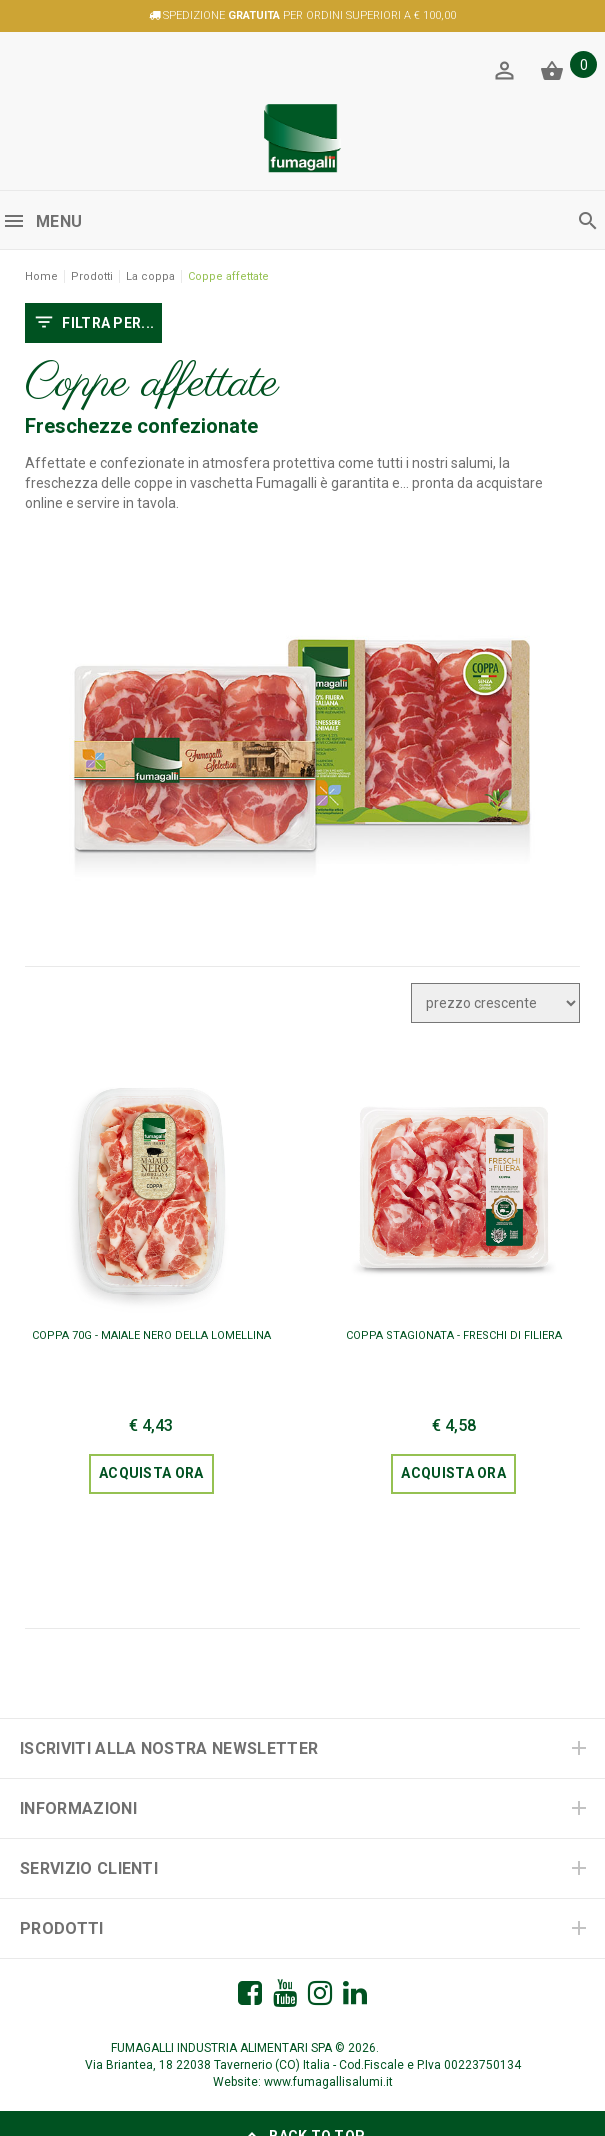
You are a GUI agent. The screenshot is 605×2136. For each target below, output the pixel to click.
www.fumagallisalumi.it (328, 2082)
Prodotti (92, 276)
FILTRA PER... (93, 324)
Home (41, 276)
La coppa (150, 276)
